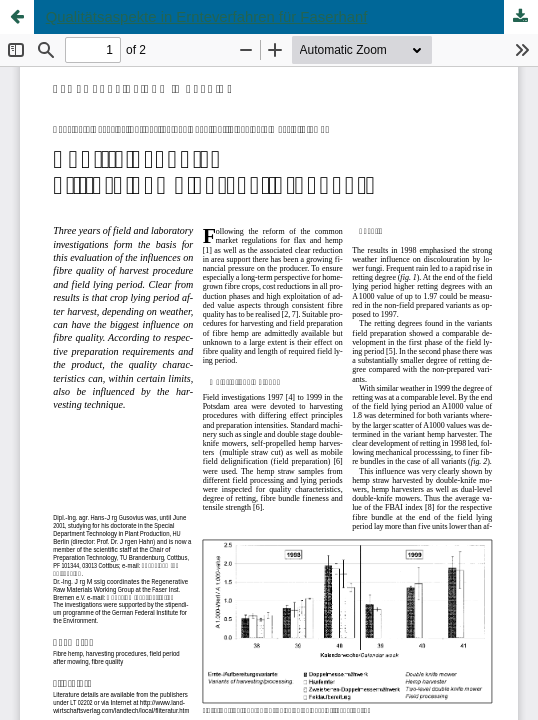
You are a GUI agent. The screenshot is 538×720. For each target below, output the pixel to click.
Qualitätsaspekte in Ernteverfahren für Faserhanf (207, 17)
